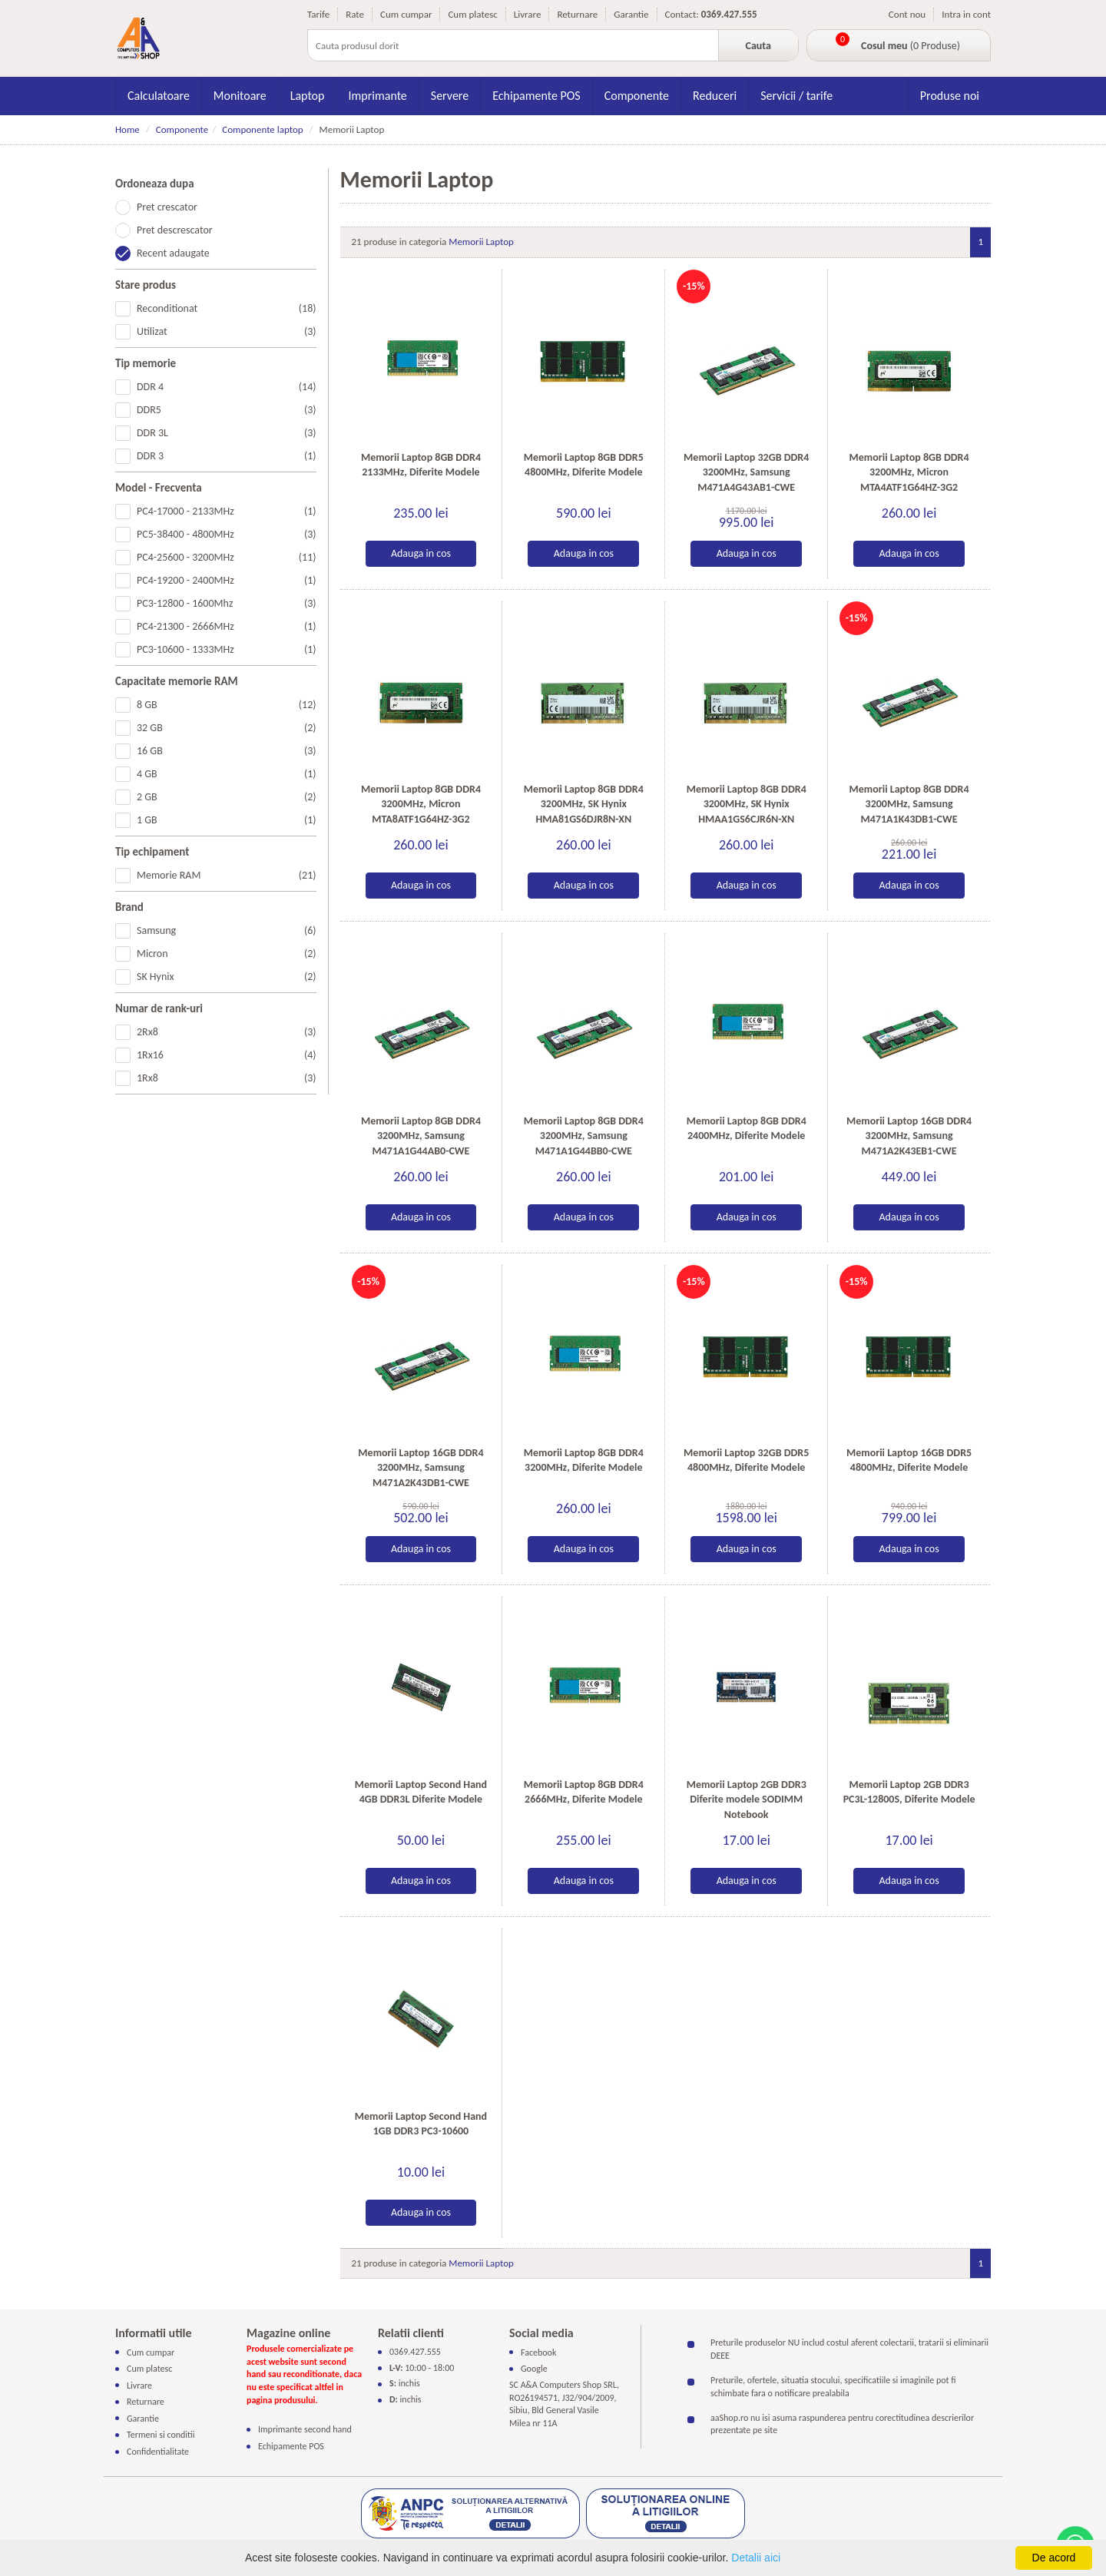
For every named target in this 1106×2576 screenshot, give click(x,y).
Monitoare (240, 95)
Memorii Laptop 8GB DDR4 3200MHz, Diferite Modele (584, 1460)
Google (534, 2368)
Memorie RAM (226, 875)
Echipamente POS (536, 95)
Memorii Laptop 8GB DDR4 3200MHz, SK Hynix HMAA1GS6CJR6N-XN (746, 804)
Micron (226, 954)
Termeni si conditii (161, 2434)
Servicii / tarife (796, 95)
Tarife (318, 14)
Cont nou (907, 14)
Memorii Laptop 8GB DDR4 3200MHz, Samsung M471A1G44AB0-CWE (421, 1135)
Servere (450, 95)
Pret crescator (167, 207)
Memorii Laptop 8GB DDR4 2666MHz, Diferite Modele (584, 1792)
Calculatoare (158, 95)
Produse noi (949, 95)
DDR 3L (226, 433)
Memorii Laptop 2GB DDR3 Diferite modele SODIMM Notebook (746, 1799)
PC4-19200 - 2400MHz (226, 580)
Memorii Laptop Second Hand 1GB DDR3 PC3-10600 (421, 2124)
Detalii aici (755, 2557)
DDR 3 (226, 456)
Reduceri (715, 95)
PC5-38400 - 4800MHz (226, 534)
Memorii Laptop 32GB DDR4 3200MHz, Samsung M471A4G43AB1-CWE (746, 472)
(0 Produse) (910, 45)
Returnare (577, 14)
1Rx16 (226, 1055)
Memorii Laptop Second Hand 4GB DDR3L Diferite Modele (421, 1792)
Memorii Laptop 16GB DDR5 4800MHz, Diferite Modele (909, 1460)
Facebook (538, 2351)
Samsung (226, 931)
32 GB (226, 728)
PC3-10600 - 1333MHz (226, 649)
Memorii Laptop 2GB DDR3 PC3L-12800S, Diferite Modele (909, 1792)
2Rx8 (226, 1032)
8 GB (226, 705)
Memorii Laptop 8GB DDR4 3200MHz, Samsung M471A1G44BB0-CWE (584, 1135)
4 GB (226, 774)
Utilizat (226, 331)
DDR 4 (226, 387)
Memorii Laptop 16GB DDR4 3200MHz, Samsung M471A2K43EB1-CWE (909, 1135)
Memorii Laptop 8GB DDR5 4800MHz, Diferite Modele (584, 465)
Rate (355, 14)
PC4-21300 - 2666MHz (226, 626)
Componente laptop (262, 129)
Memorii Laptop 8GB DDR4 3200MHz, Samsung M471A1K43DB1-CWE (909, 804)
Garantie (631, 14)
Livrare (527, 14)
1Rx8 (226, 1078)
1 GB (226, 820)
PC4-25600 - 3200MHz (226, 557)
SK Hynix (226, 977)
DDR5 (226, 410)
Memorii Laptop (481, 241)
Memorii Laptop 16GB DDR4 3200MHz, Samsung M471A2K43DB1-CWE (420, 1467)
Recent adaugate (173, 253)
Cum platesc (472, 14)
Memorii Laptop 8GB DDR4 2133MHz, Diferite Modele (421, 465)
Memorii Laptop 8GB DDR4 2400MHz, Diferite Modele (746, 1128)
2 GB (226, 797)
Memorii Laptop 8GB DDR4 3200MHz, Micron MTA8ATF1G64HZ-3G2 (421, 804)
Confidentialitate (158, 2451)
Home (127, 129)
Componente (636, 95)
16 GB (226, 751)
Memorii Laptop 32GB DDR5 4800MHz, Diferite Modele (746, 1460)
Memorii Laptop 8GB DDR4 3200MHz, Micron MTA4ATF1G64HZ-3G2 (909, 472)
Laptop (307, 95)
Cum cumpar (406, 14)
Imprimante (377, 95)
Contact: (682, 14)
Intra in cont (966, 14)
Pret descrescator (175, 230)
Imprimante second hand (305, 2429)
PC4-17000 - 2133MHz (226, 511)
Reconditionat (226, 308)
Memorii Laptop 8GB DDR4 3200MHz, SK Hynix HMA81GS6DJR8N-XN (584, 804)
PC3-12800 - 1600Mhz (226, 603)
